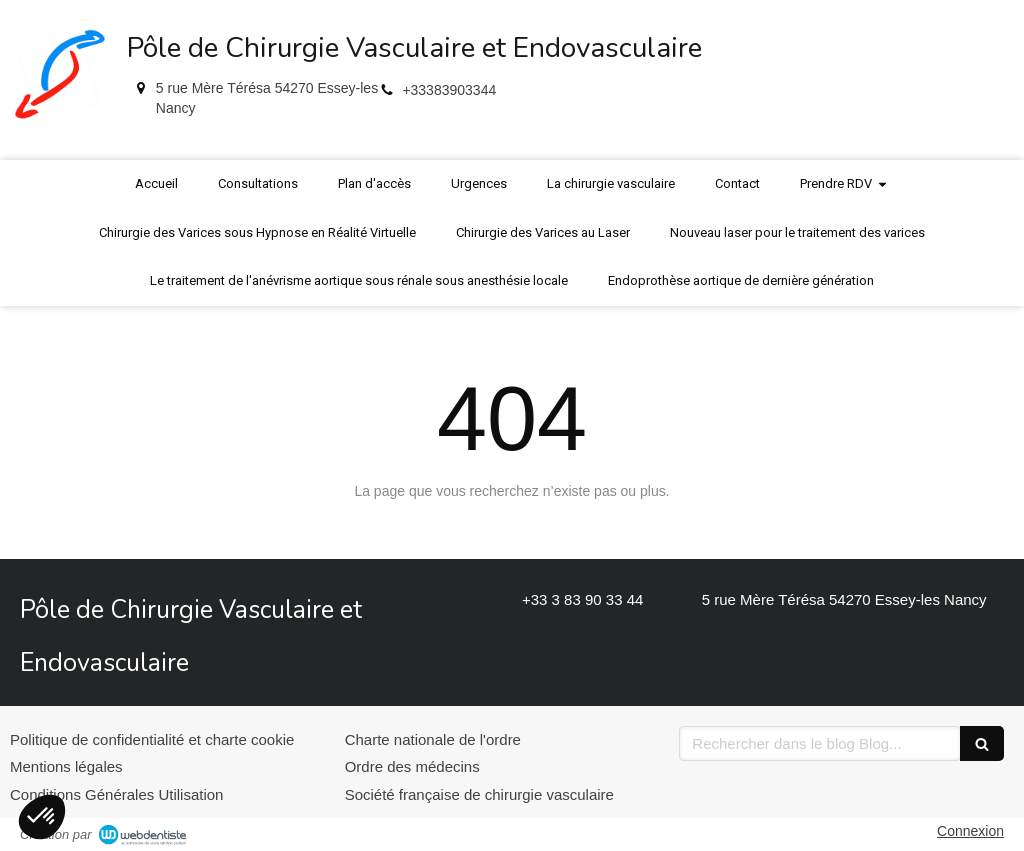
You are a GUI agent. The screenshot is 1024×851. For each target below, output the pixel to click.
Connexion (970, 831)
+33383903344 (449, 90)
